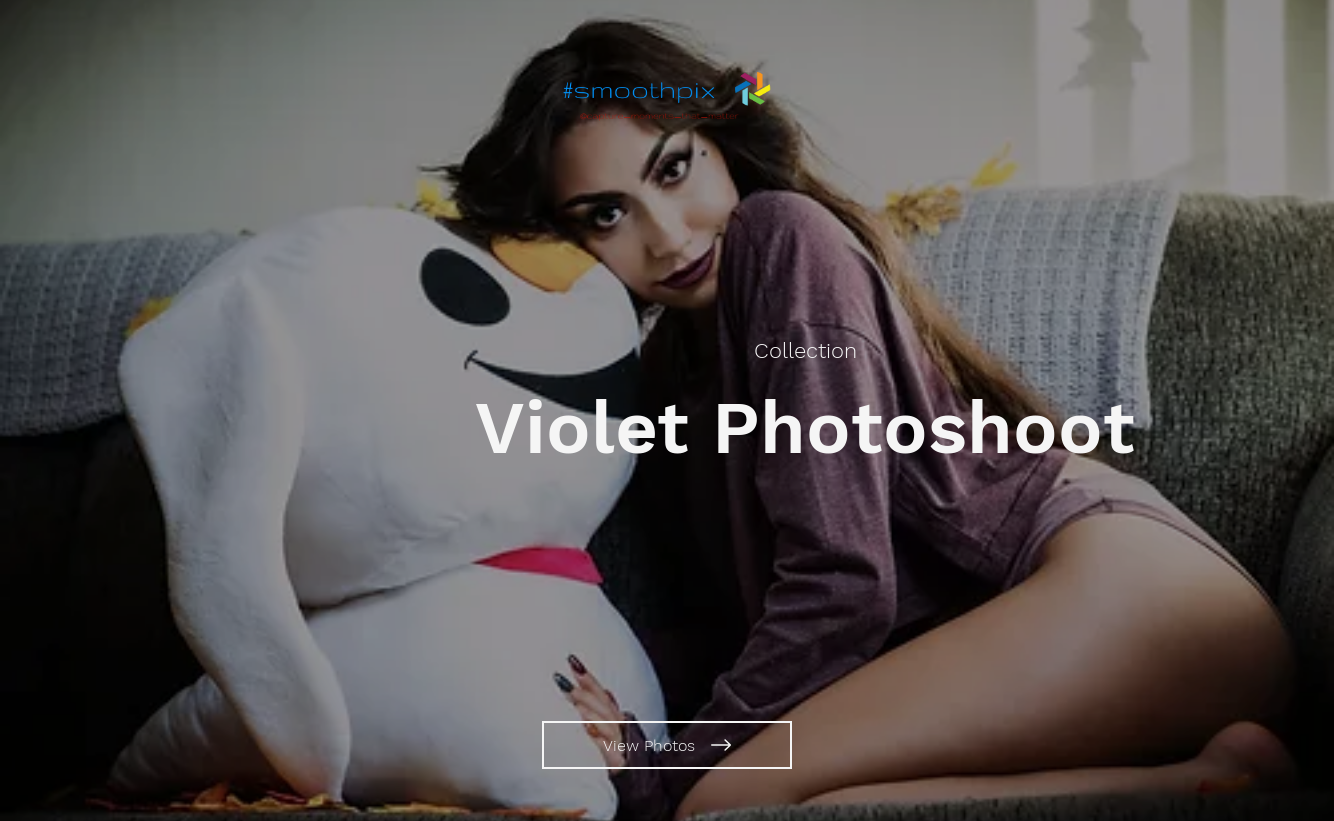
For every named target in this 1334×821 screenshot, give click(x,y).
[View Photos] (667, 745)
